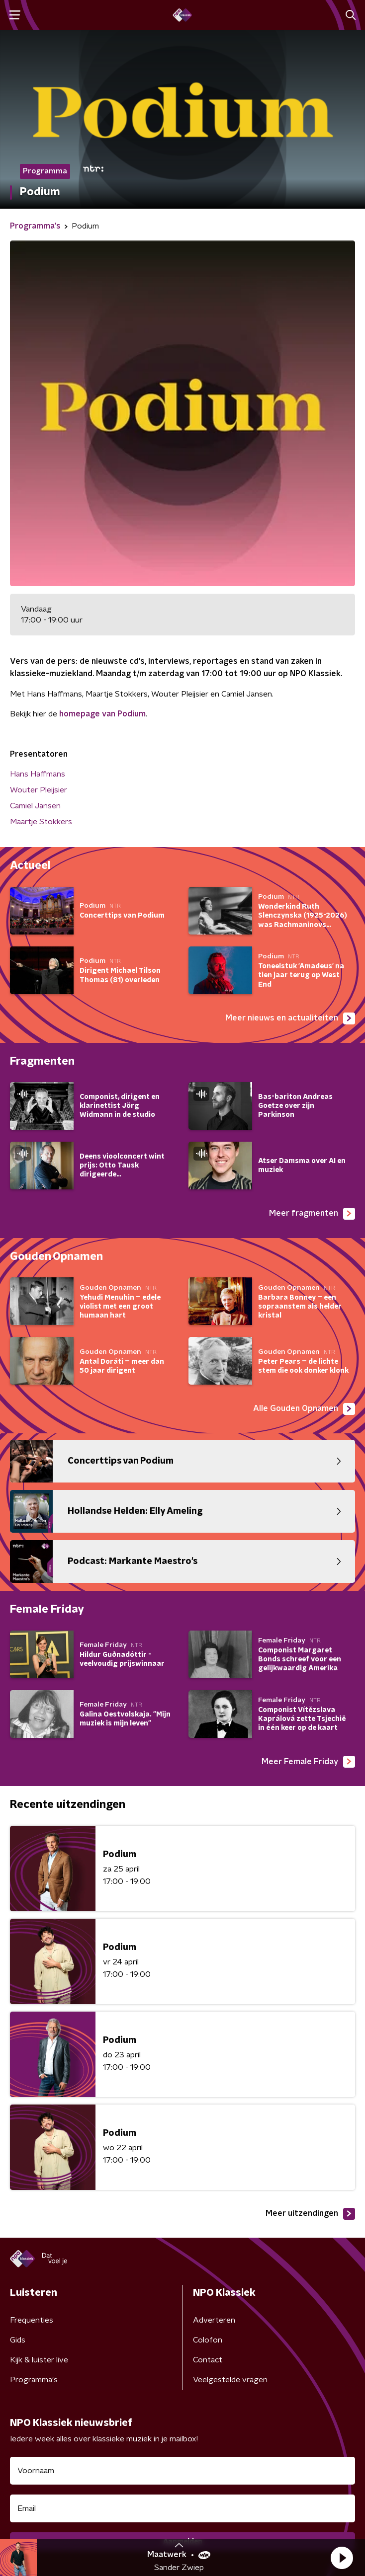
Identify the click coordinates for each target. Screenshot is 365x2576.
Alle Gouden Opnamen (304, 1409)
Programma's (34, 2380)
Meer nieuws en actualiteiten (290, 1018)
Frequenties (31, 2320)
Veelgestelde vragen (230, 2380)
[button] (342, 2558)
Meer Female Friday (308, 1762)
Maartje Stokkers (41, 822)
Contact (207, 2360)
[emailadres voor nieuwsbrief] (182, 2508)
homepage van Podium (102, 714)
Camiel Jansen (35, 806)
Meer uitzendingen (310, 2214)
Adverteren (214, 2320)
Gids (17, 2340)
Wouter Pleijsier (38, 790)
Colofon (207, 2340)
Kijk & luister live (39, 2360)
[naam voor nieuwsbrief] (182, 2471)
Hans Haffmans (37, 774)
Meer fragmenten (312, 1214)
